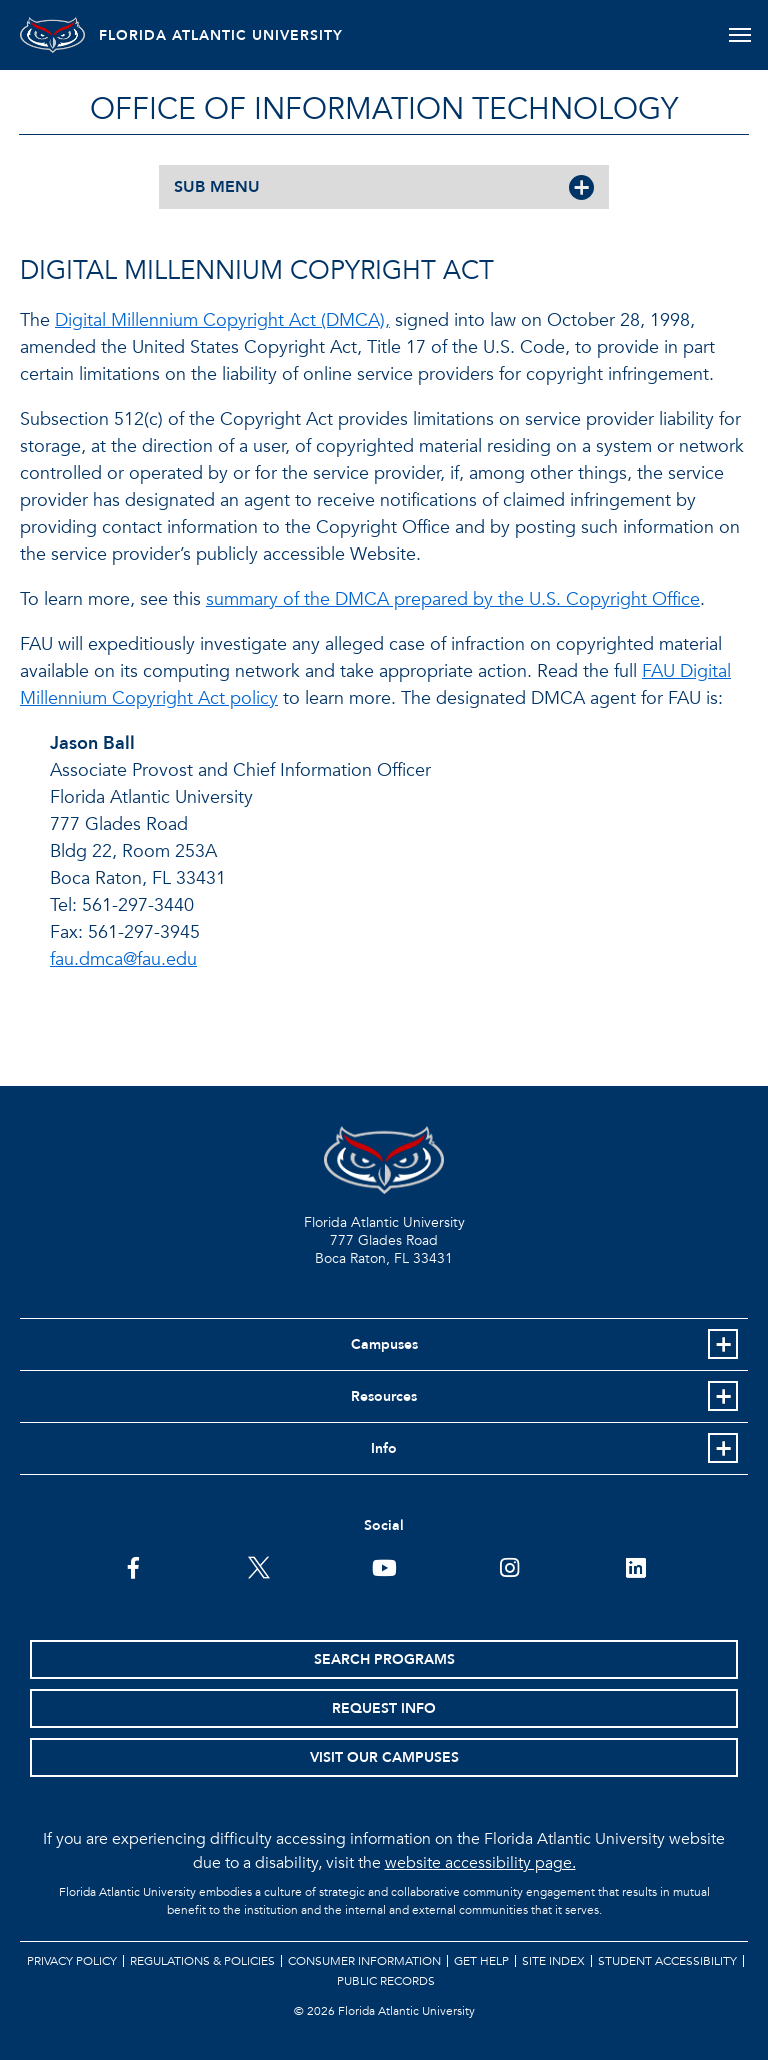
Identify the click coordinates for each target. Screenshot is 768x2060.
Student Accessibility (667, 1961)
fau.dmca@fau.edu (123, 959)
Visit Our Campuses (384, 1757)
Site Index (553, 1961)
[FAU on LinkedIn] (635, 1566)
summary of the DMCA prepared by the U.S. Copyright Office (453, 599)
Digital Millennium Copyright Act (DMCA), (222, 320)
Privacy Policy (72, 1961)
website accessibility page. (480, 1863)
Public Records (386, 1981)
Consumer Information (364, 1961)
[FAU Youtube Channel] (384, 1566)
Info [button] (384, 1448)
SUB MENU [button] (217, 187)
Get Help (481, 1961)
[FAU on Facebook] (133, 1566)
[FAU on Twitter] (258, 1566)
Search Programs (384, 1659)
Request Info (384, 1708)
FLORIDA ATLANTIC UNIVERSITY (242, 35)
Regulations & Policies (202, 1961)
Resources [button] (384, 1396)
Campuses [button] (384, 1344)
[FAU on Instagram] (509, 1566)
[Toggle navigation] (741, 35)
